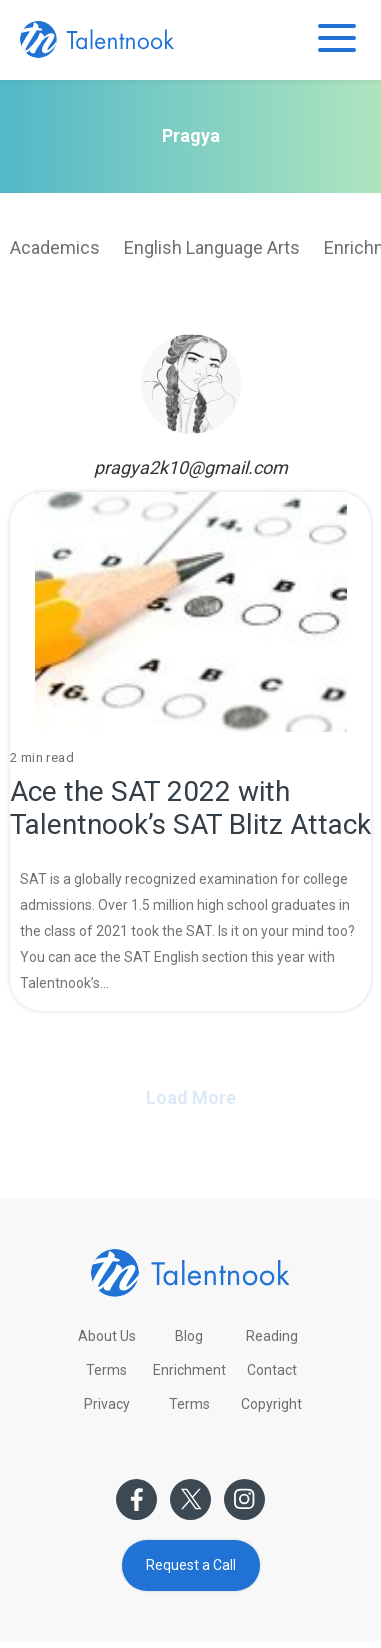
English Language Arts (212, 247)
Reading (272, 1336)
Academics (55, 247)
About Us (107, 1336)
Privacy (107, 1404)
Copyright (271, 1404)
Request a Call (191, 1565)
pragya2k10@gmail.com (191, 467)
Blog (189, 1336)
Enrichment (189, 1370)
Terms (106, 1370)
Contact (272, 1370)
